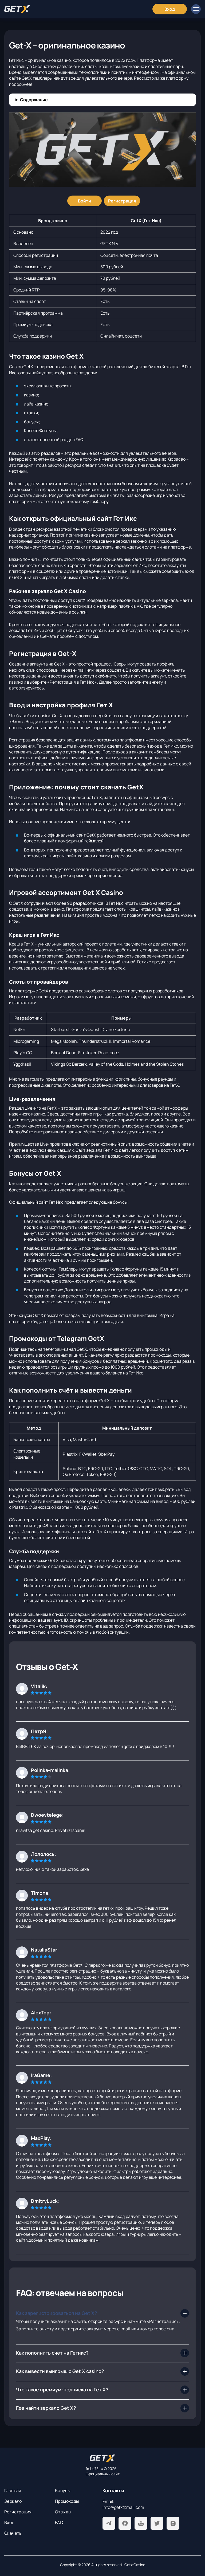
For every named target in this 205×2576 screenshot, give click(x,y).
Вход (9, 2522)
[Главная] (17, 9)
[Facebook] (125, 2523)
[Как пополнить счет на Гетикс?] (102, 2353)
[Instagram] (173, 2523)
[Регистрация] (122, 201)
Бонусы (62, 2490)
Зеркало (13, 2501)
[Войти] (84, 201)
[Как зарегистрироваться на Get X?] (102, 2313)
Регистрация (17, 2512)
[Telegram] (108, 2523)
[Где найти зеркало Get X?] (102, 2408)
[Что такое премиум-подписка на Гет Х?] (102, 2390)
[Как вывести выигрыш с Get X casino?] (102, 2371)
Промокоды (67, 2501)
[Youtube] (141, 2523)
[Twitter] (157, 2523)
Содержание (34, 100)
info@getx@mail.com (123, 2507)
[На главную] (102, 2458)
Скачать (13, 2533)
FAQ (59, 2522)
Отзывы (63, 2512)
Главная (12, 2490)
